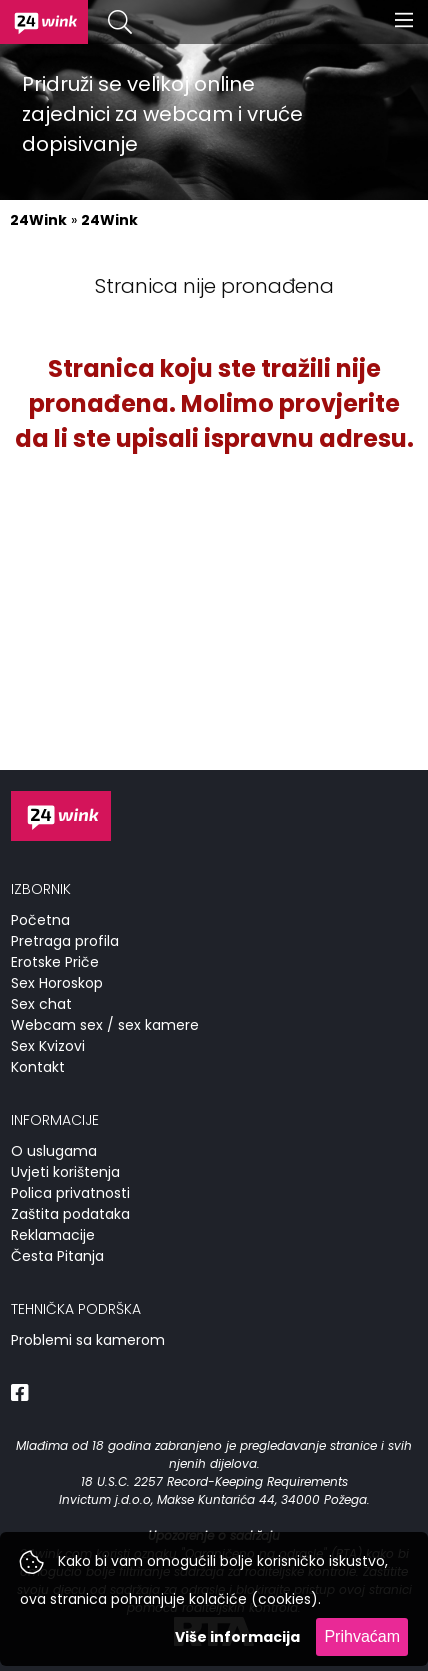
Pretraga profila (65, 941)
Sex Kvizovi (48, 1046)
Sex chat (41, 1004)
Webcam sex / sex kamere (105, 1025)
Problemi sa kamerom (88, 1340)
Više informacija (237, 1637)
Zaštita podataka (70, 1214)
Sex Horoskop (57, 983)
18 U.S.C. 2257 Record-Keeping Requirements (214, 1481)
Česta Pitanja (57, 1256)
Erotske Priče (55, 962)
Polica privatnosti (70, 1193)
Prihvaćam (362, 1636)
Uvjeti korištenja (65, 1172)
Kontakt (38, 1067)
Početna (40, 920)
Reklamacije (53, 1235)
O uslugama (54, 1151)
